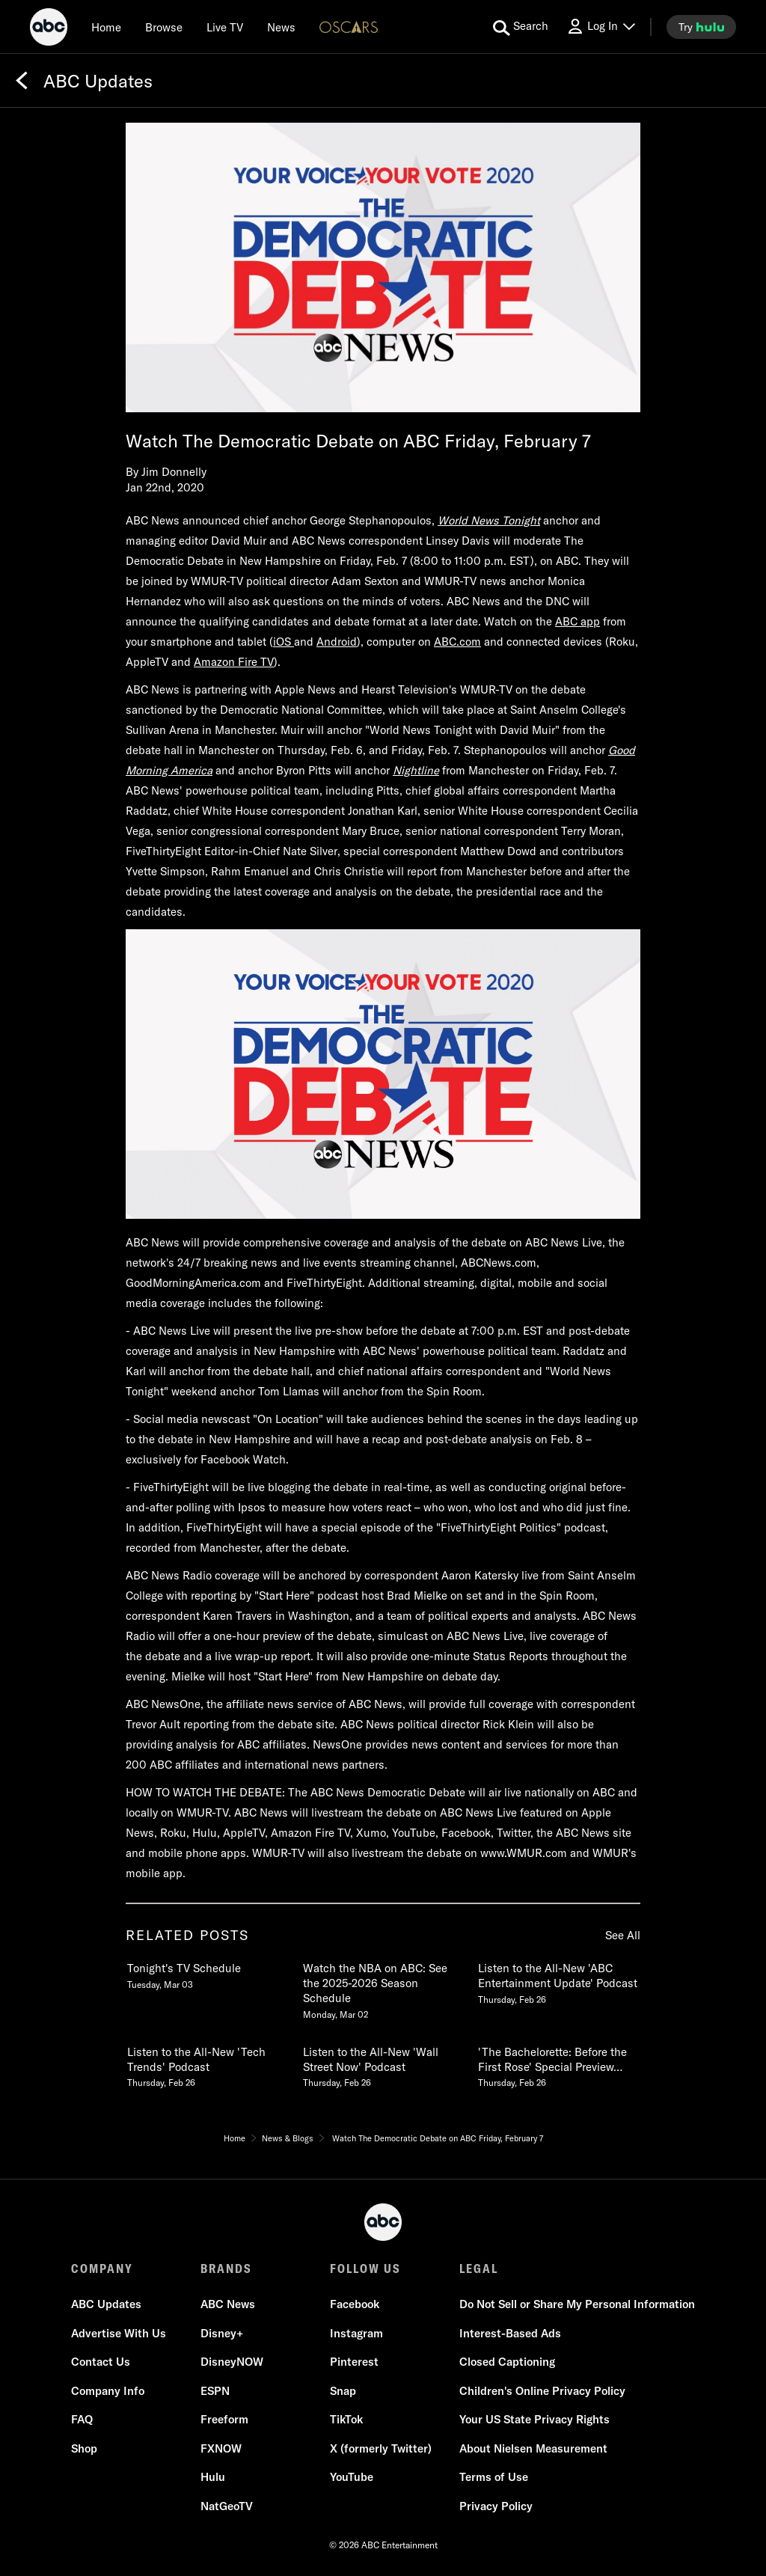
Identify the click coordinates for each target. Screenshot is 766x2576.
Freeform (224, 2419)
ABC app (577, 621)
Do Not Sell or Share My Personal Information (577, 2304)
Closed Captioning (507, 2362)
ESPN (215, 2391)
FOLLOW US (365, 2268)
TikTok (346, 2419)
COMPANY (102, 2268)
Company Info (107, 2391)
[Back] (21, 81)
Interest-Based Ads (510, 2333)
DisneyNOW (231, 2362)
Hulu (212, 2477)
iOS (283, 641)
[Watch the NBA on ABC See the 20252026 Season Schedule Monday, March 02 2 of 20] (383, 1988)
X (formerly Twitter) (381, 2448)
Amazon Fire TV (234, 662)
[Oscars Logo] (349, 26)
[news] (281, 27)
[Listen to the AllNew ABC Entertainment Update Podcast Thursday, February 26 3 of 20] (558, 1980)
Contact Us (100, 2362)
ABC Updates (106, 2304)
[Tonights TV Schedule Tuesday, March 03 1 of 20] (207, 1973)
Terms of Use (493, 2477)
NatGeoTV (226, 2506)
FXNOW (221, 2448)
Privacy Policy (496, 2506)
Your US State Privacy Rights (534, 2419)
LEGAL (478, 2268)
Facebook (354, 2304)
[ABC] (48, 29)
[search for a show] (520, 27)
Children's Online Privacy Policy (542, 2391)
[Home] (106, 27)
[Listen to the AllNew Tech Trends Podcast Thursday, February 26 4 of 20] (207, 2064)
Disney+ (221, 2333)
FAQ (82, 2419)
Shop (84, 2448)
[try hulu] (701, 27)
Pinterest (354, 2362)
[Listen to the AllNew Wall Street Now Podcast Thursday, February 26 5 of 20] (383, 2064)
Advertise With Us (118, 2333)
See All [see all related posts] (622, 1935)
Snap (343, 2391)
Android (336, 641)
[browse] (164, 27)
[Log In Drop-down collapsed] (600, 26)
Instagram (356, 2333)
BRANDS (226, 2268)
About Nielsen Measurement (533, 2448)
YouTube (351, 2477)
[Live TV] (224, 27)
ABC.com (457, 641)
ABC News (227, 2304)
